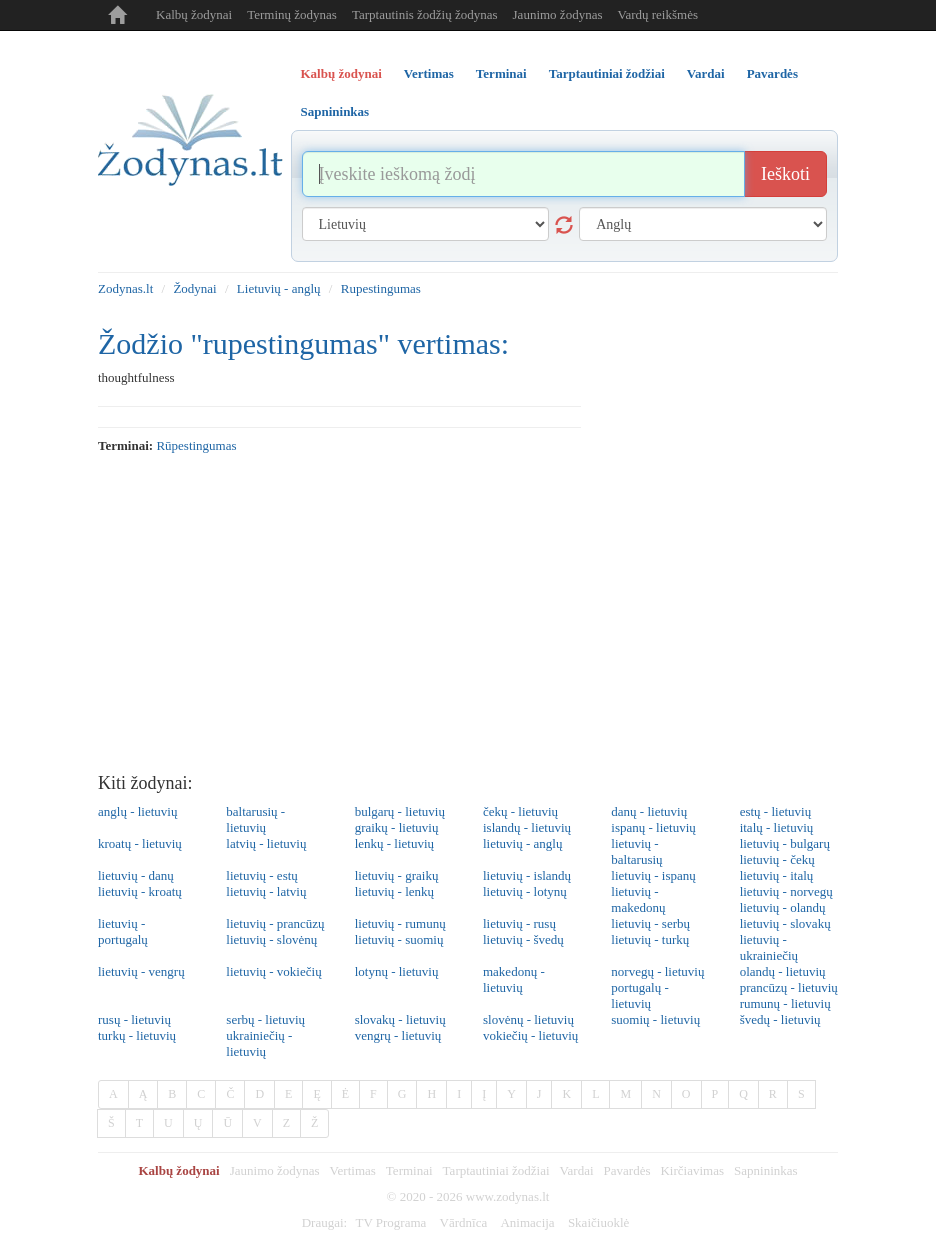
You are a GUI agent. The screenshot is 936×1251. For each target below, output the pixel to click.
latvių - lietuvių (266, 843)
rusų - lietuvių (134, 1019)
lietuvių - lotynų (525, 891)
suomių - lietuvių (655, 1019)
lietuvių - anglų (522, 843)
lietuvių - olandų (783, 907)
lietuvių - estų (262, 875)
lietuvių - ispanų (653, 875)
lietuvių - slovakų (785, 923)
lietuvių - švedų (523, 939)
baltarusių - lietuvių (255, 819)
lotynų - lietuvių (397, 971)
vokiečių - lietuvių (530, 1035)
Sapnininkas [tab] (335, 111)
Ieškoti (785, 174)
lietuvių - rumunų (400, 923)
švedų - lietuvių (780, 1019)
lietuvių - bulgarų (785, 843)
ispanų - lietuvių (653, 827)
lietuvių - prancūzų (275, 923)
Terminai (409, 1170)
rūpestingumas (196, 445)
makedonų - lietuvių (514, 979)
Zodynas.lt (125, 288)
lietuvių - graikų (397, 875)
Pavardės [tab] (772, 73)
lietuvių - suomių (399, 939)
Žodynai (194, 288)
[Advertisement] (468, 614)
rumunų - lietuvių (785, 1003)
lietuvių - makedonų (638, 899)
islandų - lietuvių (527, 827)
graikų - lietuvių (397, 827)
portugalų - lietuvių (639, 995)
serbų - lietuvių (265, 1019)
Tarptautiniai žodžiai (496, 1170)
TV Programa (390, 1222)
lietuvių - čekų (777, 859)
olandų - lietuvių (783, 971)
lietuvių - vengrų (141, 971)
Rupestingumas (381, 288)
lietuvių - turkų (650, 939)
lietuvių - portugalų (123, 931)
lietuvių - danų (136, 875)
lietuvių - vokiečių (273, 971)
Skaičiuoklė (598, 1222)
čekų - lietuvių (520, 811)
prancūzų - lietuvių (789, 987)
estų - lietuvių (776, 811)
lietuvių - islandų (527, 875)
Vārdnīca (464, 1222)
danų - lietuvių (649, 811)
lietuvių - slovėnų (271, 939)
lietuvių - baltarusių (636, 851)
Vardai (577, 1170)
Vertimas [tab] (429, 73)
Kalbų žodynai (194, 14)
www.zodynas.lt (508, 1196)
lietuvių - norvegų (786, 891)
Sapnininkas (766, 1170)
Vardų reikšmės (657, 14)
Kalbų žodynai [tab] (341, 73)
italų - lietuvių (777, 827)
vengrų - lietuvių (398, 1035)
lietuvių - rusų (519, 923)
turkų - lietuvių (137, 1035)
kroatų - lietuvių (140, 843)
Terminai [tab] (501, 73)
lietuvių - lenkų (394, 891)
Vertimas (353, 1170)
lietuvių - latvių (266, 891)
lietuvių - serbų (650, 923)
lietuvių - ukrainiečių (769, 947)
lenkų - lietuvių (394, 843)
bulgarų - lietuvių (400, 811)
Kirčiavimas (692, 1170)
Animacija (527, 1222)
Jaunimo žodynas (558, 14)
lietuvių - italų (777, 875)
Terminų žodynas (292, 14)
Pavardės (627, 1170)
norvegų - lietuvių (657, 971)
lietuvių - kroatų (140, 891)
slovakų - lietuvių (400, 1019)
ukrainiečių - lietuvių (259, 1043)
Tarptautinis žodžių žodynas (425, 14)
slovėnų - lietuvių (528, 1019)
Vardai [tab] (706, 73)
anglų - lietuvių (137, 811)
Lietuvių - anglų (279, 288)
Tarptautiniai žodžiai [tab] (607, 73)
